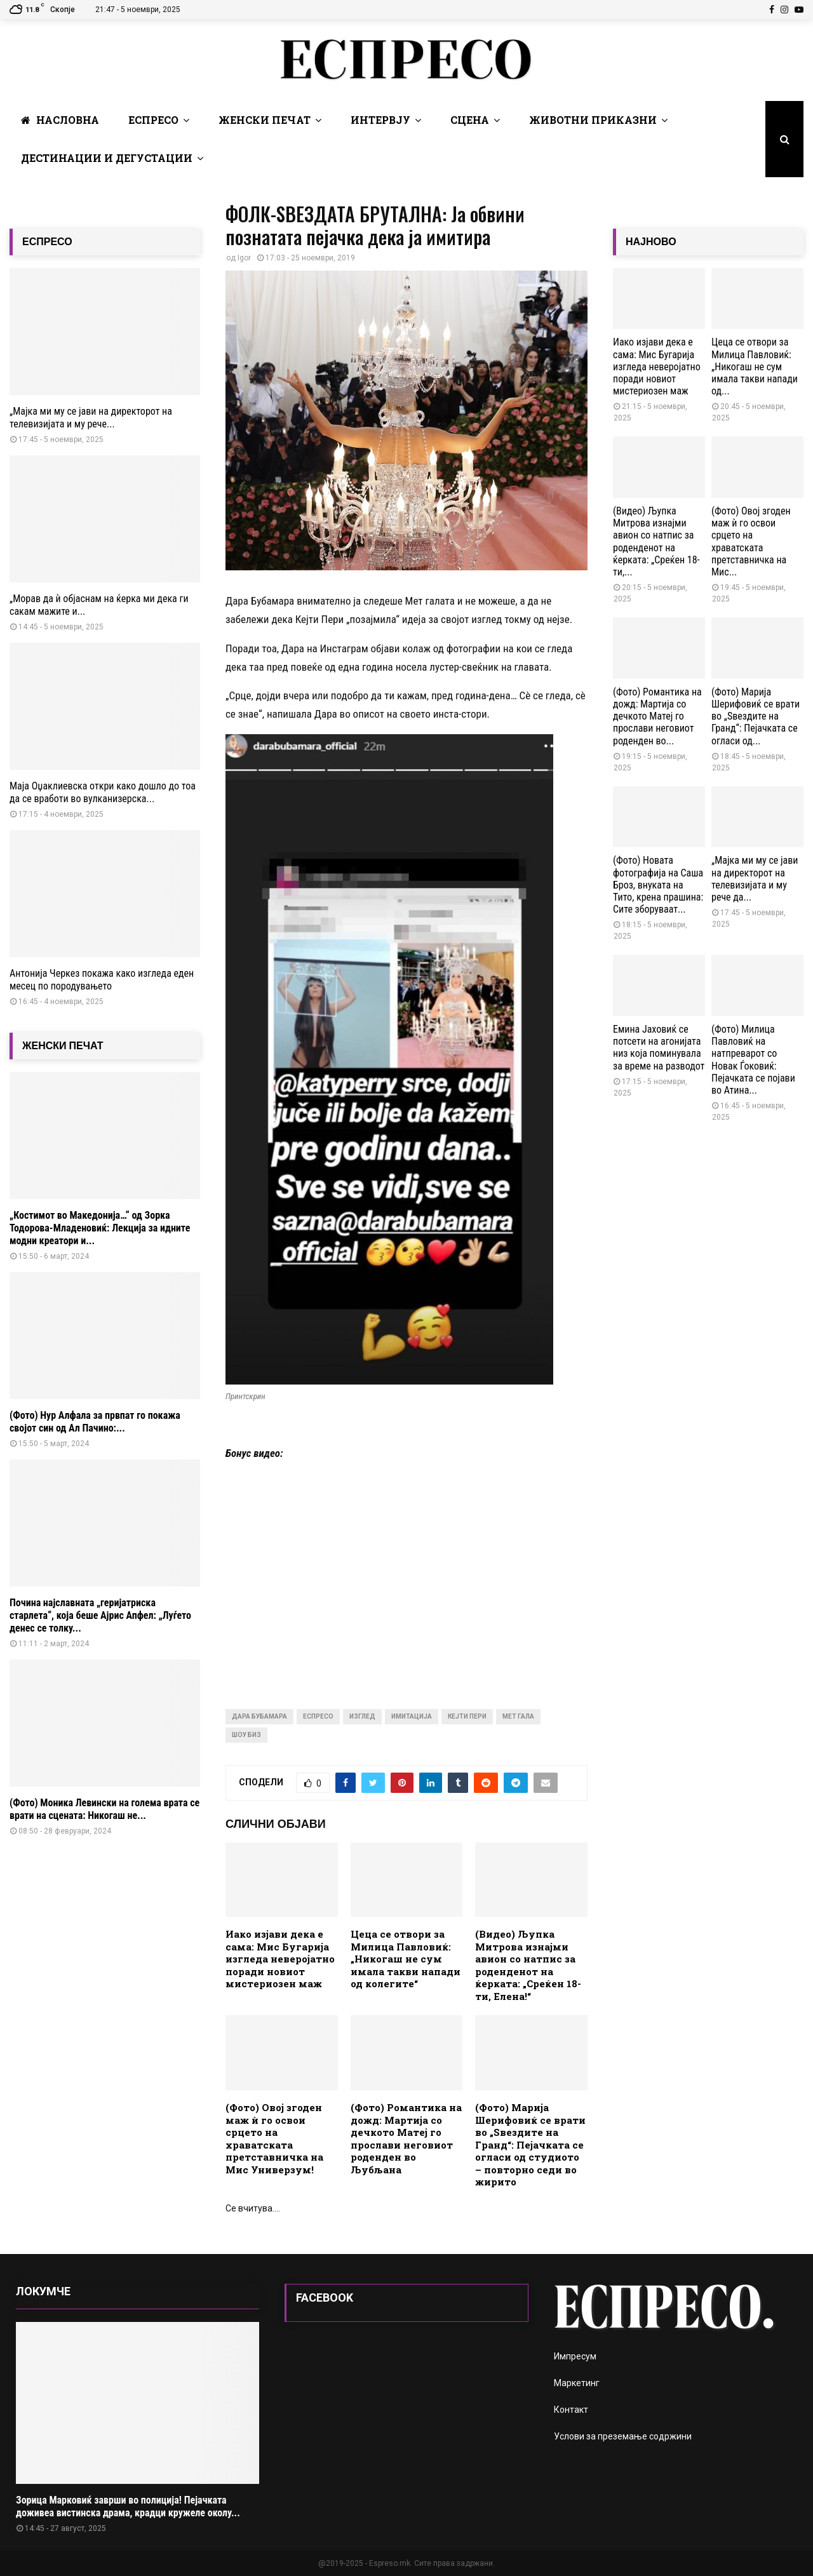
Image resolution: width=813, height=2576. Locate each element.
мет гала (518, 1716)
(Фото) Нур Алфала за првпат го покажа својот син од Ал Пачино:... (95, 1421)
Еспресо (153, 119)
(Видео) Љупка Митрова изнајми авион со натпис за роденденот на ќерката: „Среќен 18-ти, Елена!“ (528, 1965)
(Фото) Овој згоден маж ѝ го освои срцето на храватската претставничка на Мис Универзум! (274, 2138)
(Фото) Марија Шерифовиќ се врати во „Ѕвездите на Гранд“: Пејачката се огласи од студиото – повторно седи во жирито (530, 2144)
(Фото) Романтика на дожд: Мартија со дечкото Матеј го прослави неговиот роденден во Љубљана (406, 2138)
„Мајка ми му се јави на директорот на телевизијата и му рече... (91, 417)
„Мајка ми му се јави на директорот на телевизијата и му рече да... (754, 878)
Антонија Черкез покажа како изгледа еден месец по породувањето (102, 979)
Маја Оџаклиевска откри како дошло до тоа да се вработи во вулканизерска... (103, 792)
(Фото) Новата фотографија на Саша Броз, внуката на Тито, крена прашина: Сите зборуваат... (658, 884)
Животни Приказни (593, 119)
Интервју (380, 119)
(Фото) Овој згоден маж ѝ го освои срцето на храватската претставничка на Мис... (751, 541)
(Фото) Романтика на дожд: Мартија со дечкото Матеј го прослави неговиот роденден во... (657, 716)
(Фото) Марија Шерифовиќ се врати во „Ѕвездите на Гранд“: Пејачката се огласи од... (755, 716)
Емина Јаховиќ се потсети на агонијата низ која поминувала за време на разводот (658, 1047)
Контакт (571, 2410)
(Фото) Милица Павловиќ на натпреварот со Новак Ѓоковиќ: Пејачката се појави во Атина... (753, 1059)
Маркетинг (577, 2383)
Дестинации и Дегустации (106, 157)
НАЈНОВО (651, 242)
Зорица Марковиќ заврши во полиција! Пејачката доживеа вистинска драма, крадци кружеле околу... (128, 2506)
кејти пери (467, 1716)
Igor (244, 257)
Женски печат (264, 119)
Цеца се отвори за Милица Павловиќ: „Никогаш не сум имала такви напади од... (754, 366)
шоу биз (246, 1734)
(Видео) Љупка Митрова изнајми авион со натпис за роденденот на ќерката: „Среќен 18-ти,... (656, 541)
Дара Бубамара (259, 1716)
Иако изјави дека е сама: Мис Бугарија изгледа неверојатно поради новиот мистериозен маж (280, 1959)
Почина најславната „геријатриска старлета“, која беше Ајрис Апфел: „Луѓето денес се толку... (100, 1615)
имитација (411, 1716)
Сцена (469, 119)
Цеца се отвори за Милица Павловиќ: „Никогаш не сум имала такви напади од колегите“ (405, 1959)
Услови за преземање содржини (623, 2436)
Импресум (575, 2356)
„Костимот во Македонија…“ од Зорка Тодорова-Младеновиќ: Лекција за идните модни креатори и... (100, 1228)
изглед (362, 1716)
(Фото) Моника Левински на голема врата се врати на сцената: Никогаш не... (104, 1809)
